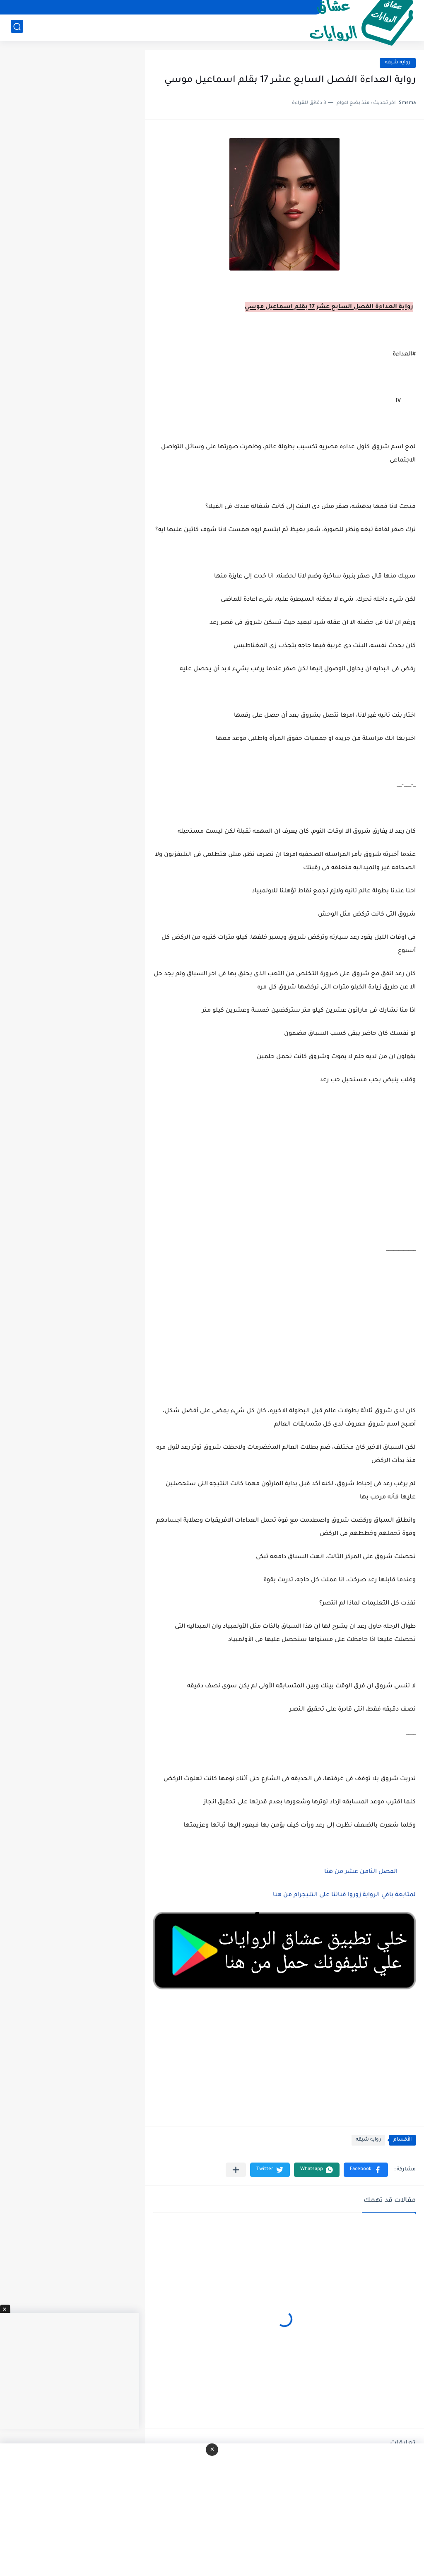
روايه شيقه (397, 62)
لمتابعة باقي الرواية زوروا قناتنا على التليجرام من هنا (344, 1895)
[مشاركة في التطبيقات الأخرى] (236, 2170)
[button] (366, 2170)
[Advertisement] (284, 1174)
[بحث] (17, 27)
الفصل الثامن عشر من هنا (360, 1872)
